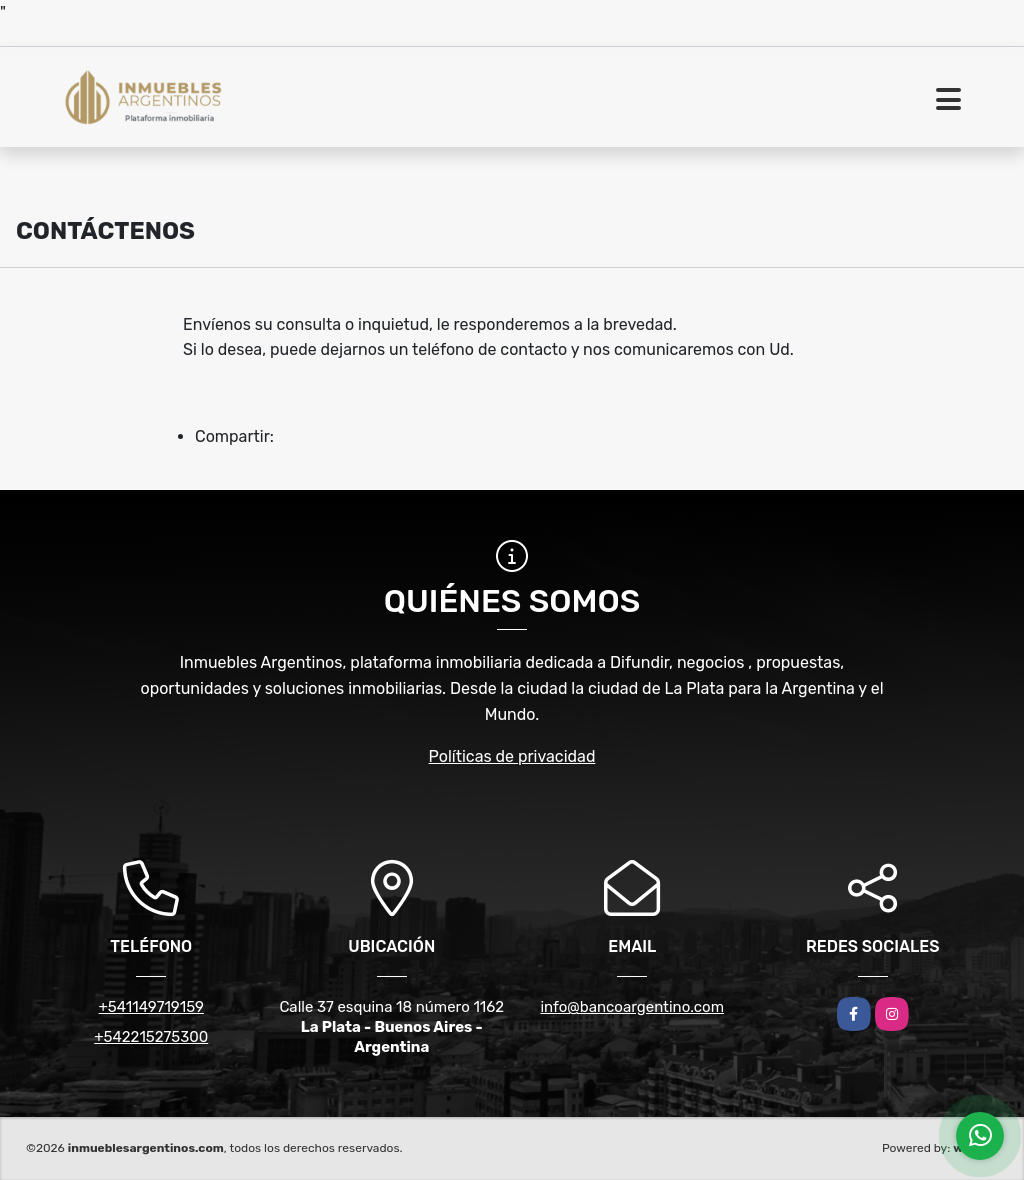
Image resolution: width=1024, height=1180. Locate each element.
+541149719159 (151, 1007)
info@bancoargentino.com (632, 1007)
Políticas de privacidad (512, 756)
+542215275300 (151, 1037)
